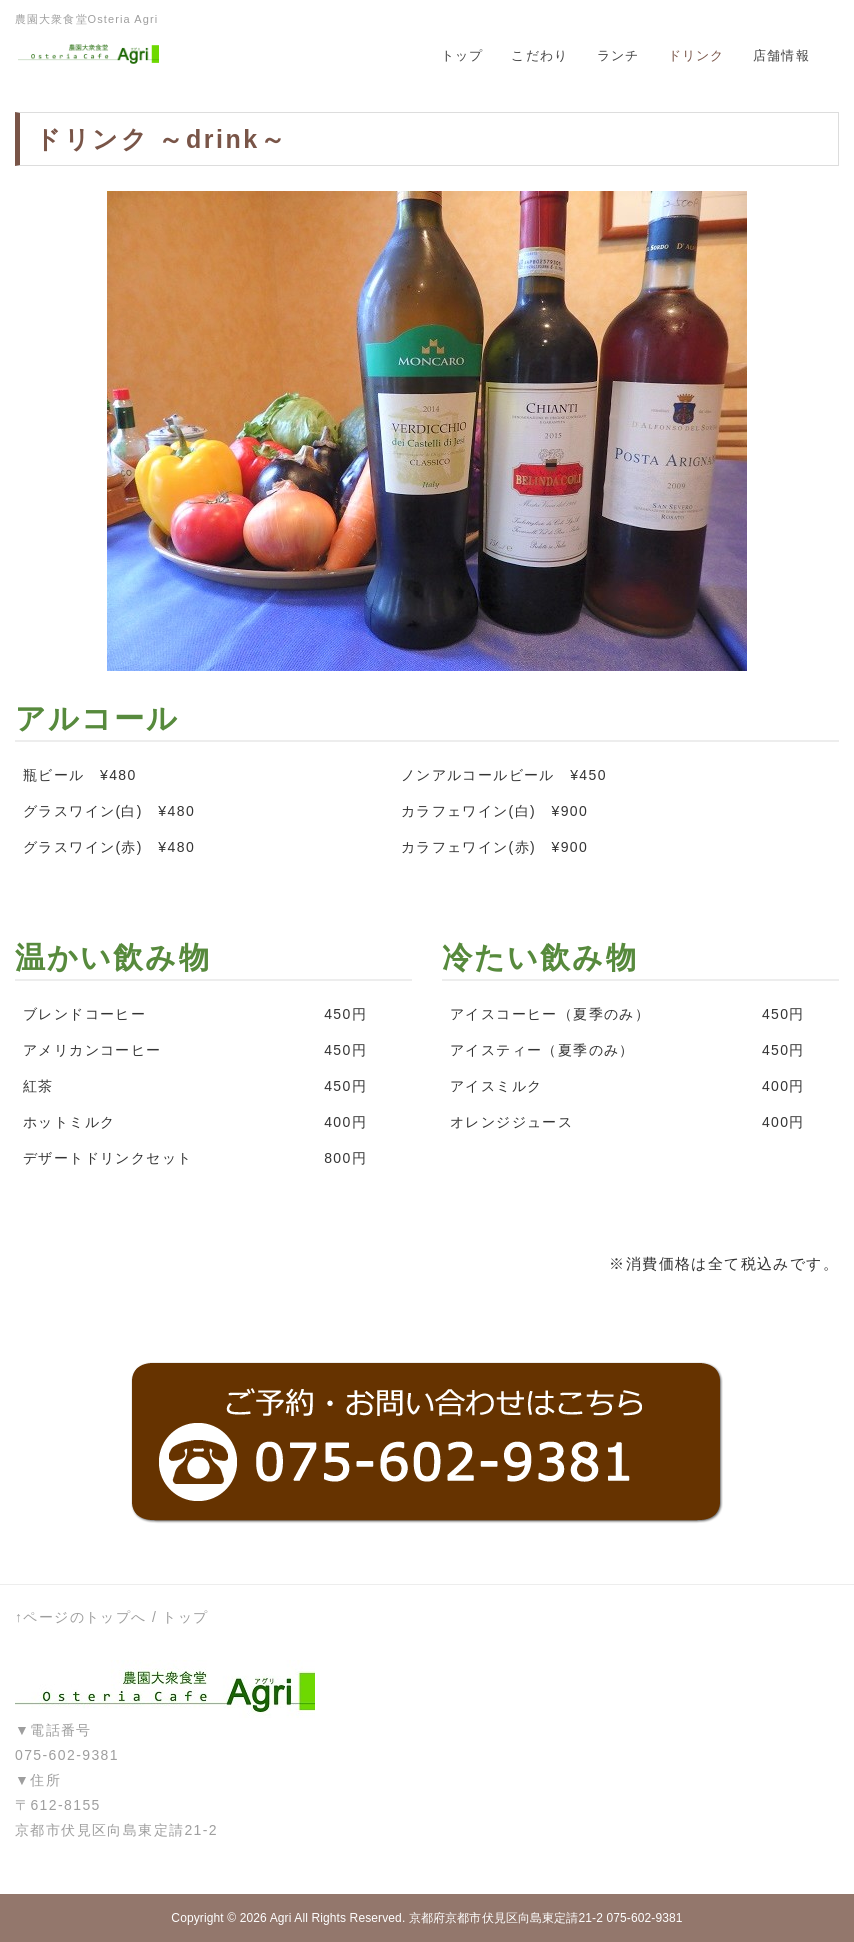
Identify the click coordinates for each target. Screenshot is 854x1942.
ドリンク (696, 55)
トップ (462, 55)
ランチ (618, 55)
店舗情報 (781, 55)
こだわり (539, 55)
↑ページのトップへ (81, 1617)
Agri (281, 1918)
